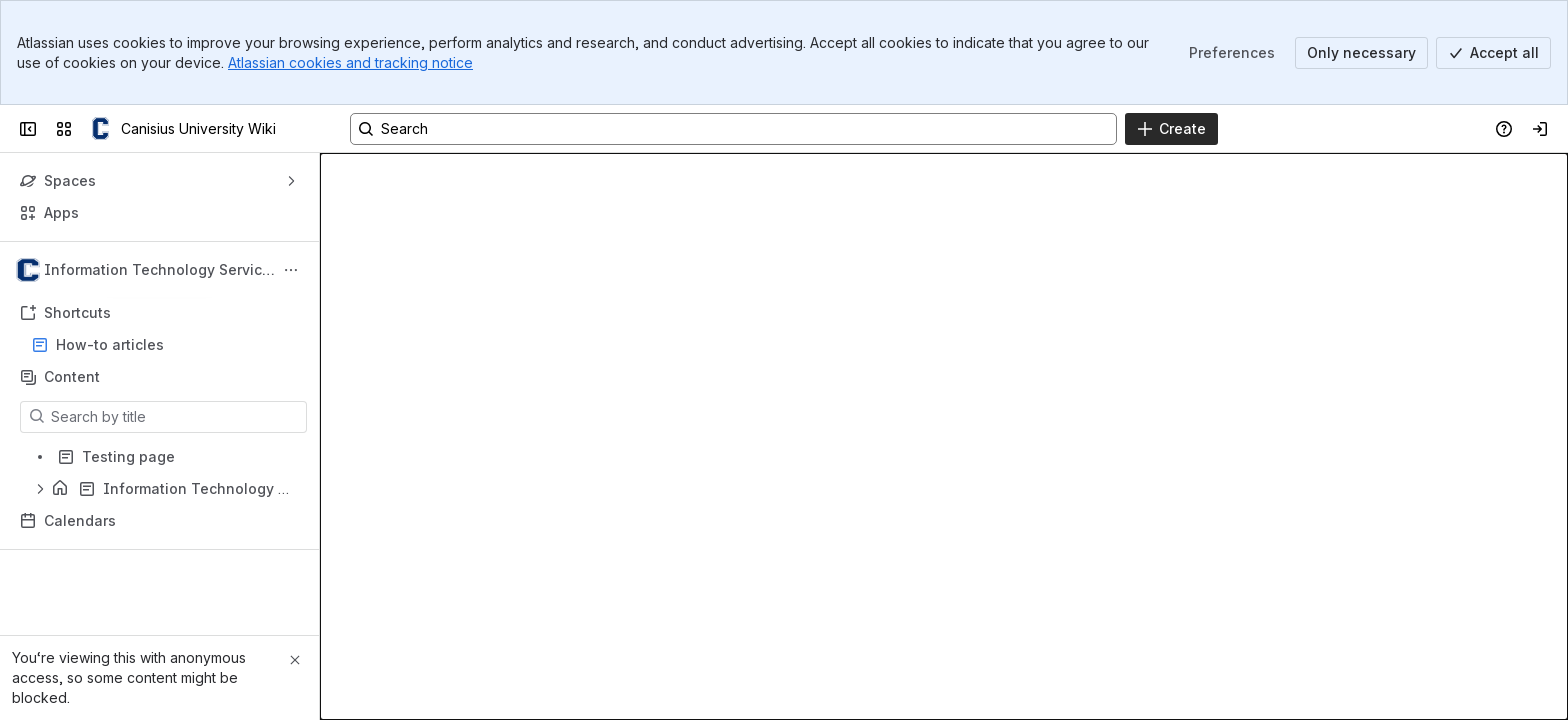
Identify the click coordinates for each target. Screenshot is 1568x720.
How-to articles (110, 344)
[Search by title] (175, 417)
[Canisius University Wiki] (100, 129)
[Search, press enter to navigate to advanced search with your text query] (733, 129)
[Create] (1171, 129)
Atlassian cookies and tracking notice (350, 62)
